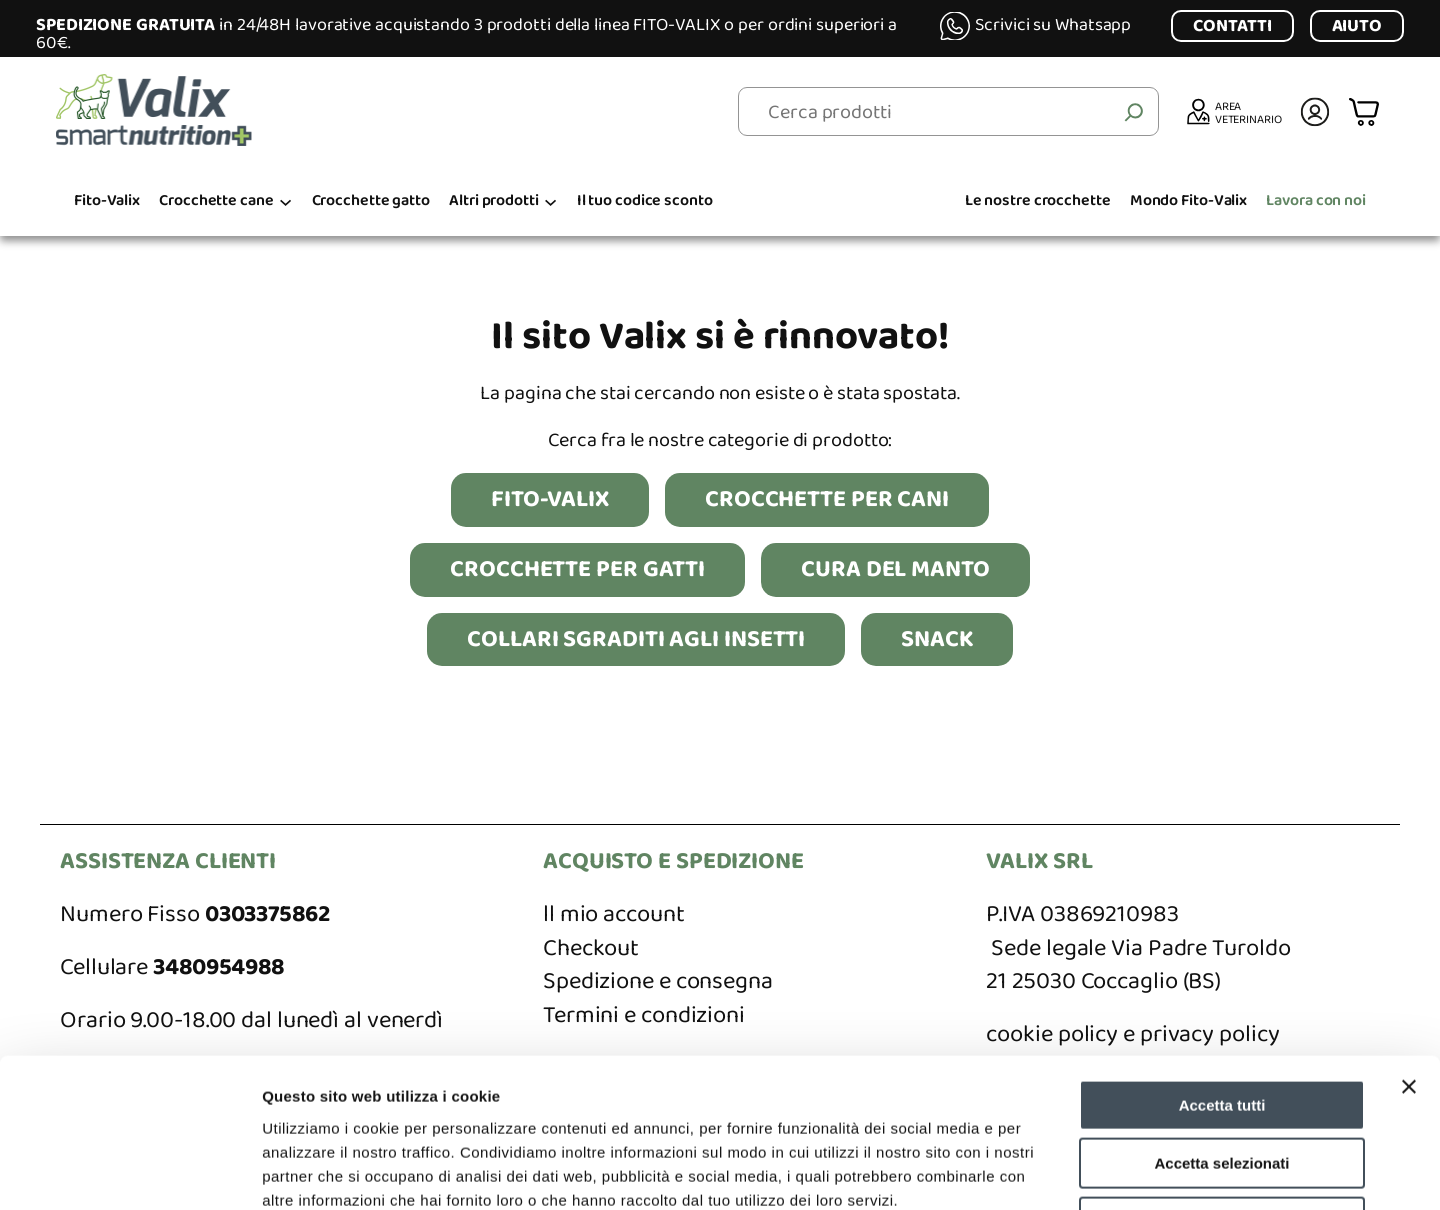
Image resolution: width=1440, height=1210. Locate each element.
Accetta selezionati (1221, 1024)
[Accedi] (1315, 112)
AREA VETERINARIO (1248, 112)
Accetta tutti (1222, 965)
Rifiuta (1222, 1082)
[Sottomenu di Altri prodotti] (550, 201)
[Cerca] (1134, 112)
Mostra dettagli (1052, 1170)
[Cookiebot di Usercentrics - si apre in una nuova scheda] (129, 1171)
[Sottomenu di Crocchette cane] (285, 201)
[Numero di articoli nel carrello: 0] (1366, 111)
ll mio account (614, 914)
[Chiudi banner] (1409, 947)
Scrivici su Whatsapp (1053, 25)
